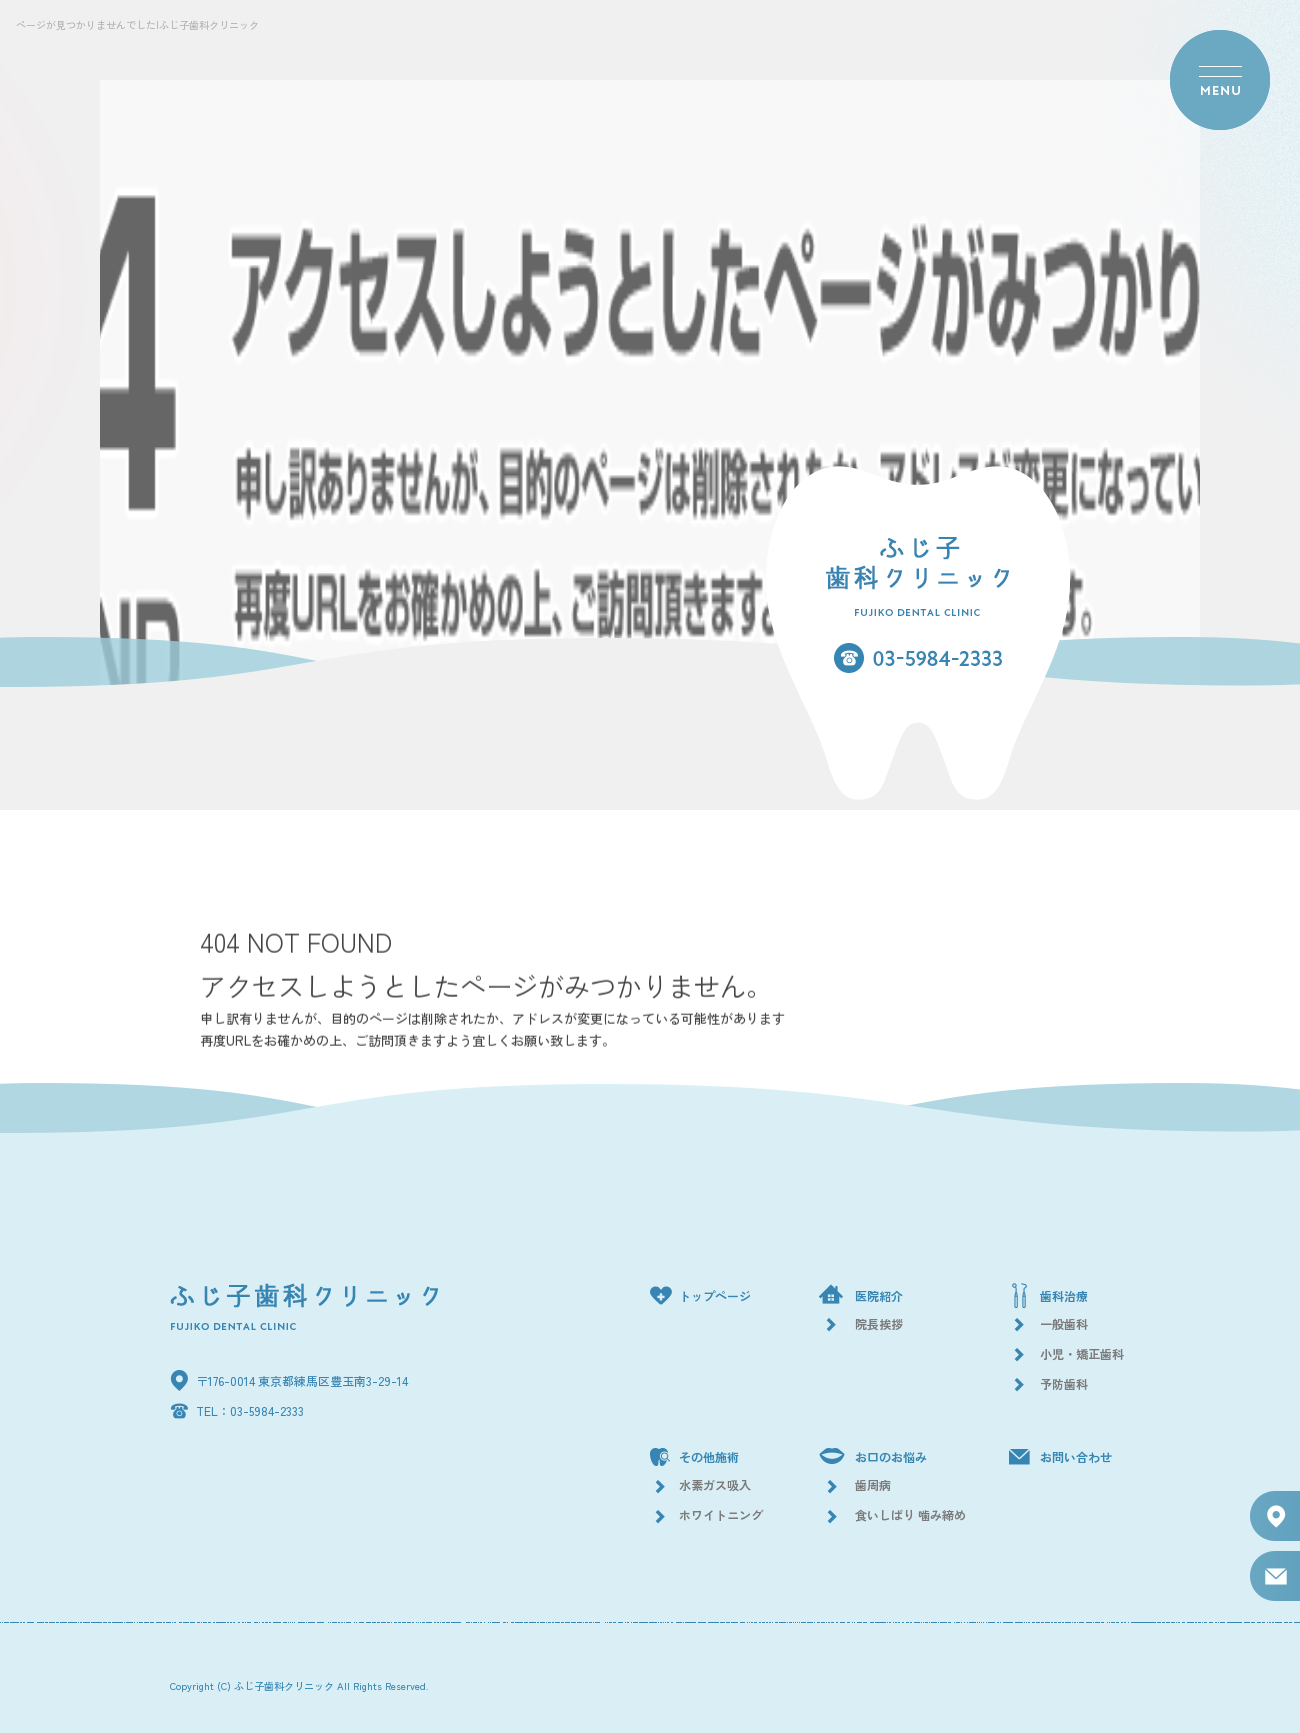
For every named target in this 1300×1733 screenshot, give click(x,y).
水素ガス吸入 (715, 1484)
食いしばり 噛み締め (910, 1514)
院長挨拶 (879, 1323)
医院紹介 (879, 1295)
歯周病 (873, 1484)
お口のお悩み (891, 1456)
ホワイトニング (721, 1514)
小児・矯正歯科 (1082, 1353)
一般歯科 (1064, 1323)
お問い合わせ (1076, 1456)
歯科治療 (1064, 1295)
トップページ (715, 1295)
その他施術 (709, 1456)
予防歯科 (1064, 1383)
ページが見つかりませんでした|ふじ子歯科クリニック (137, 24)
